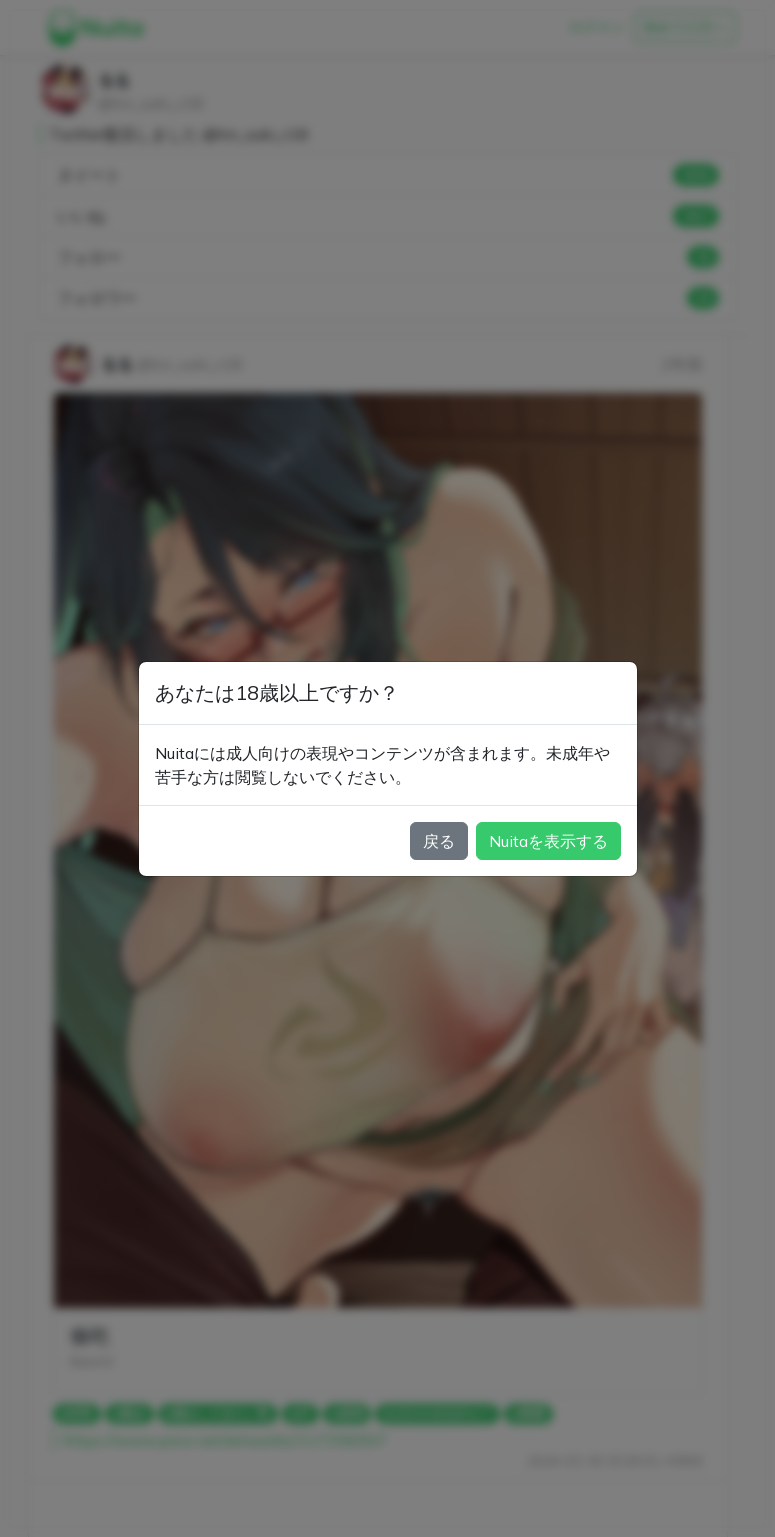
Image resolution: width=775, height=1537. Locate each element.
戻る (439, 841)
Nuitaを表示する (548, 841)
